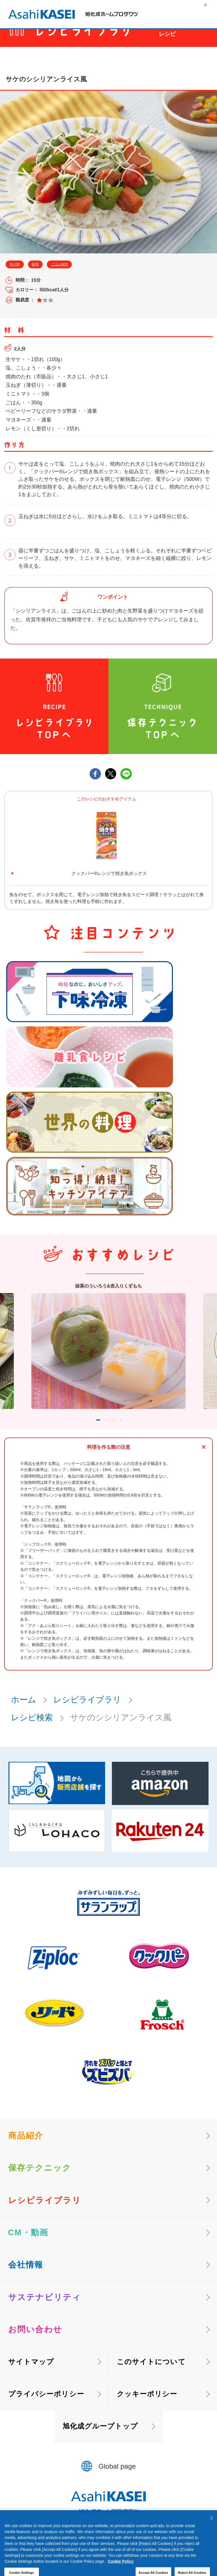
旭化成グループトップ (100, 2439)
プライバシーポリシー (46, 2406)
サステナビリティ (44, 2309)
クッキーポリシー (147, 2406)
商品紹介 (26, 2148)
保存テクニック (39, 2180)
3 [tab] (120, 1430)
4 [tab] (131, 1430)
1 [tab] (92, 1430)
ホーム (23, 1712)
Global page (117, 2479)
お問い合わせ (35, 2342)
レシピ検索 (32, 1730)
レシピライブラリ (87, 1712)
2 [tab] (110, 1430)
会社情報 (26, 2277)
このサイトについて (151, 2374)
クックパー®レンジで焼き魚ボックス (109, 873)
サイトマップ (31, 2374)
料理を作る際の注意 (108, 1460)
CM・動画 (28, 2245)
